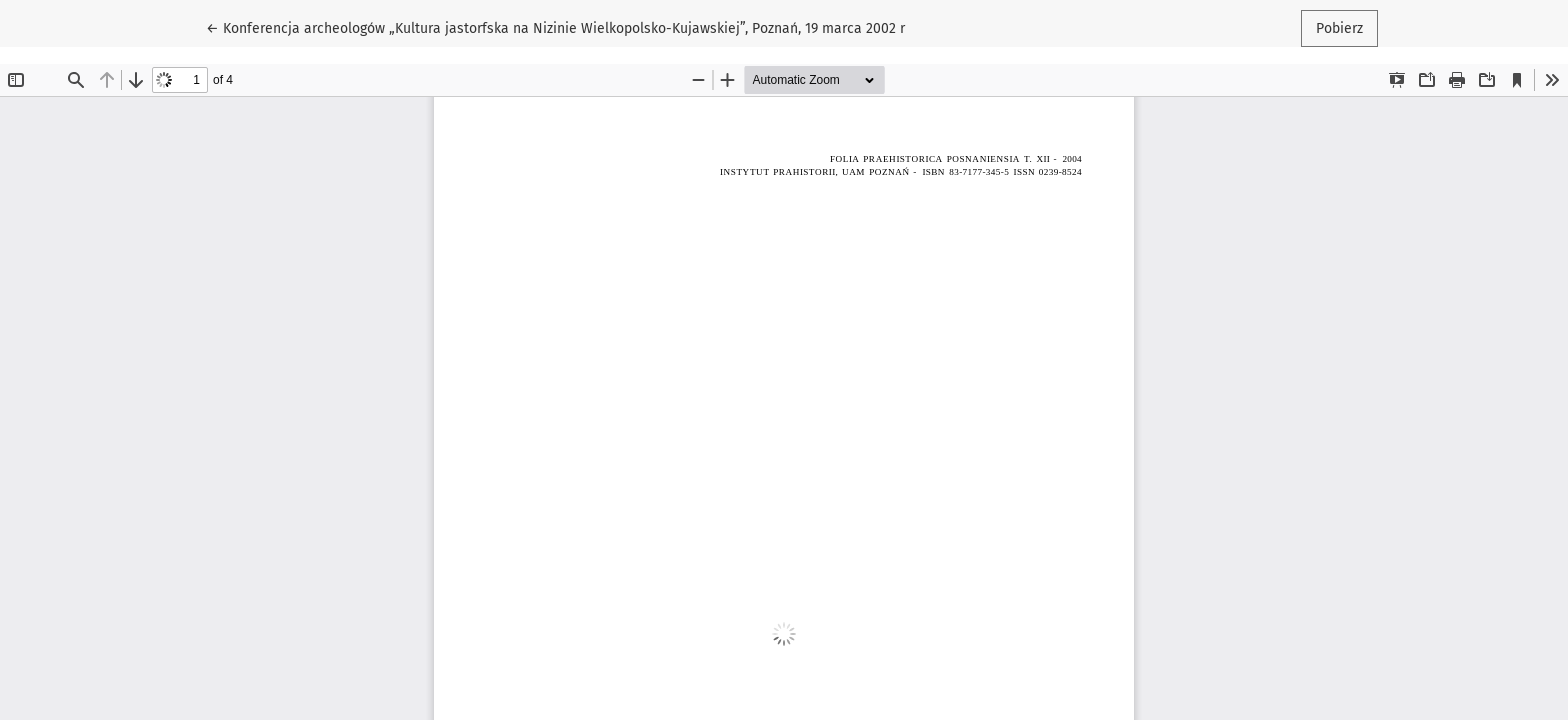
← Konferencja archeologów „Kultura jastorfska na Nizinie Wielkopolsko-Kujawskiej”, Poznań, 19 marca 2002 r (555, 27)
